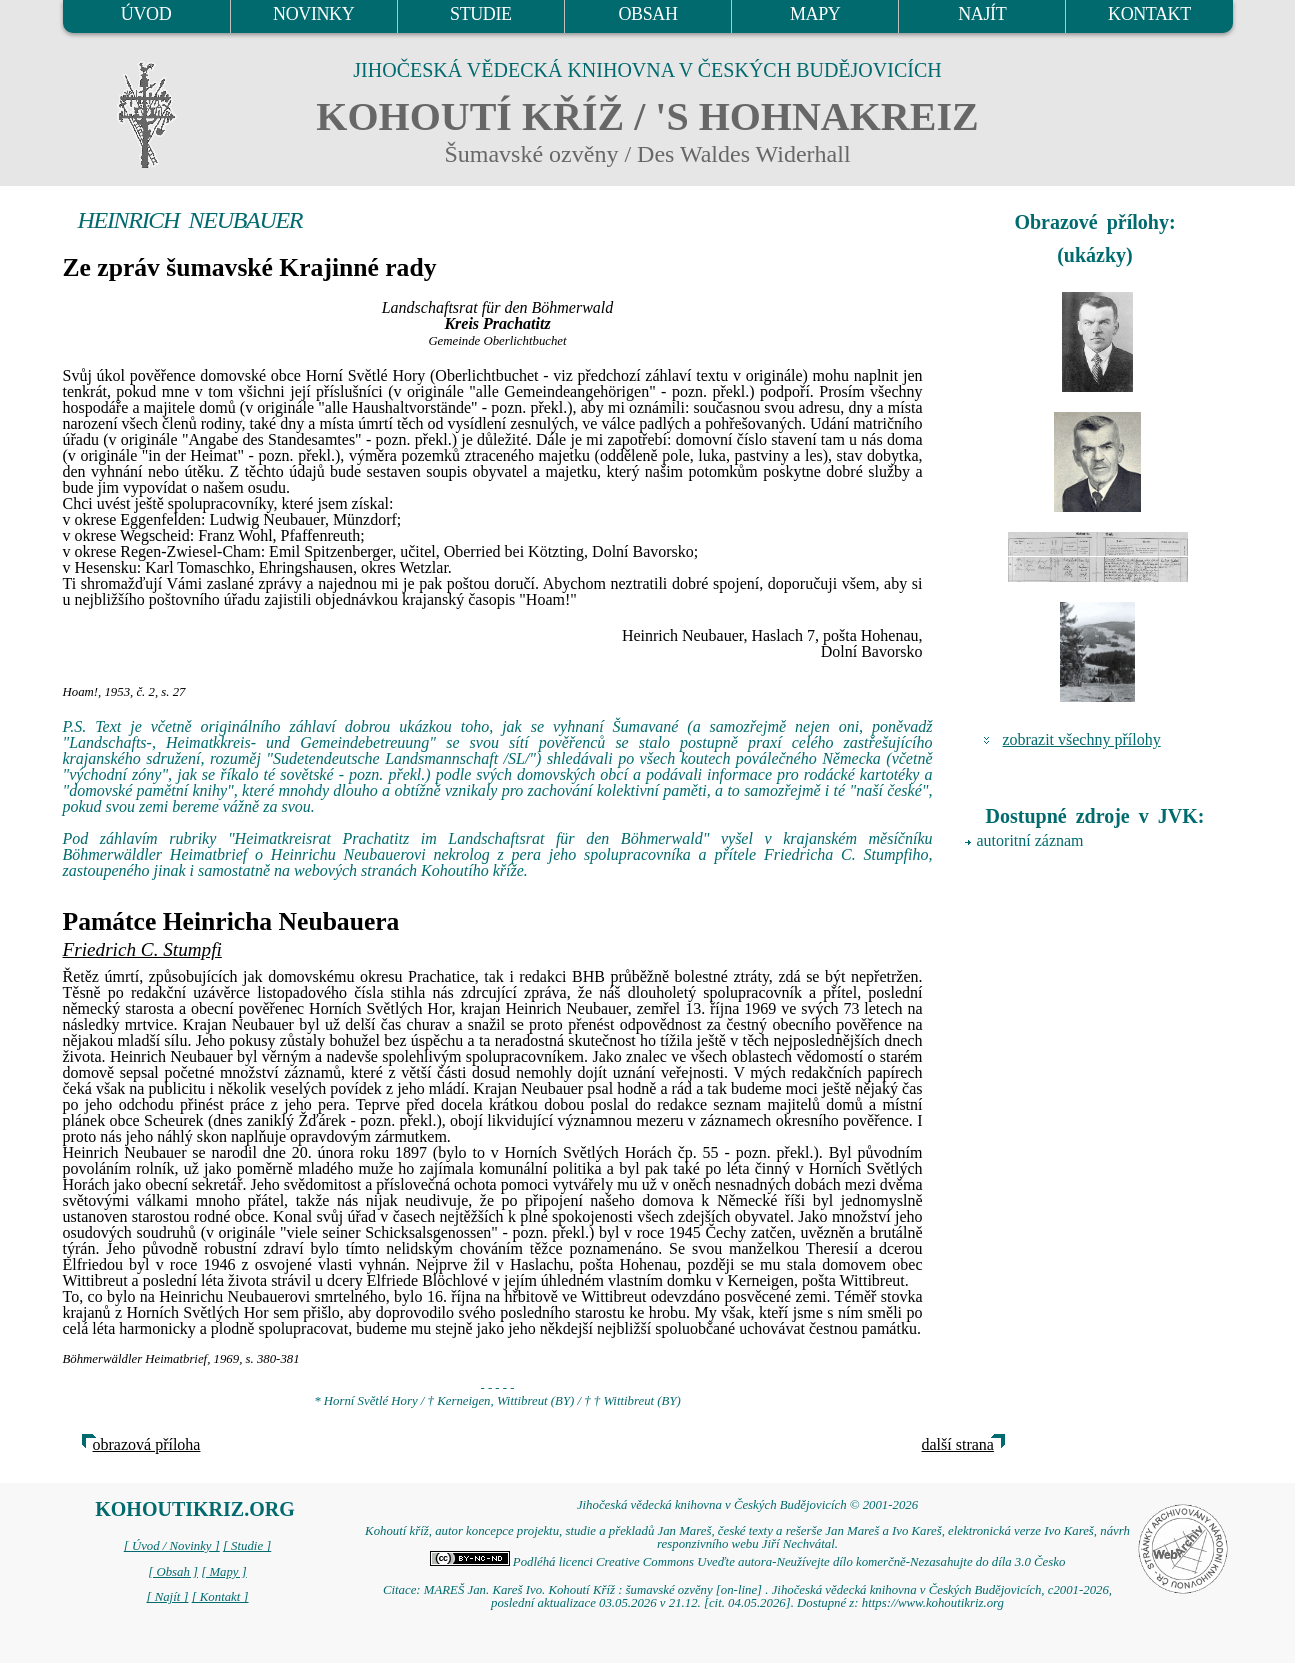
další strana (958, 1444)
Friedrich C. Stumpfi (142, 949)
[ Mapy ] (224, 1572)
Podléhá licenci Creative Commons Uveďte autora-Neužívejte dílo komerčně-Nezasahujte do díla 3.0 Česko (748, 1562)
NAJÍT (982, 14)
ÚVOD (146, 14)
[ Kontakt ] (220, 1597)
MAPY (815, 14)
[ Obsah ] (173, 1572)
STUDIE (481, 14)
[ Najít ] (167, 1597)
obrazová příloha (147, 1444)
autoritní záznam (1030, 840)
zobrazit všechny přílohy (1082, 739)
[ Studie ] (247, 1546)
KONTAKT (1149, 14)
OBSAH (647, 14)
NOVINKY (313, 14)
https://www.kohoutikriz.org (933, 1603)
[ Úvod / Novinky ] (172, 1546)
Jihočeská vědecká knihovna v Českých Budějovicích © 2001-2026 (747, 1505)
